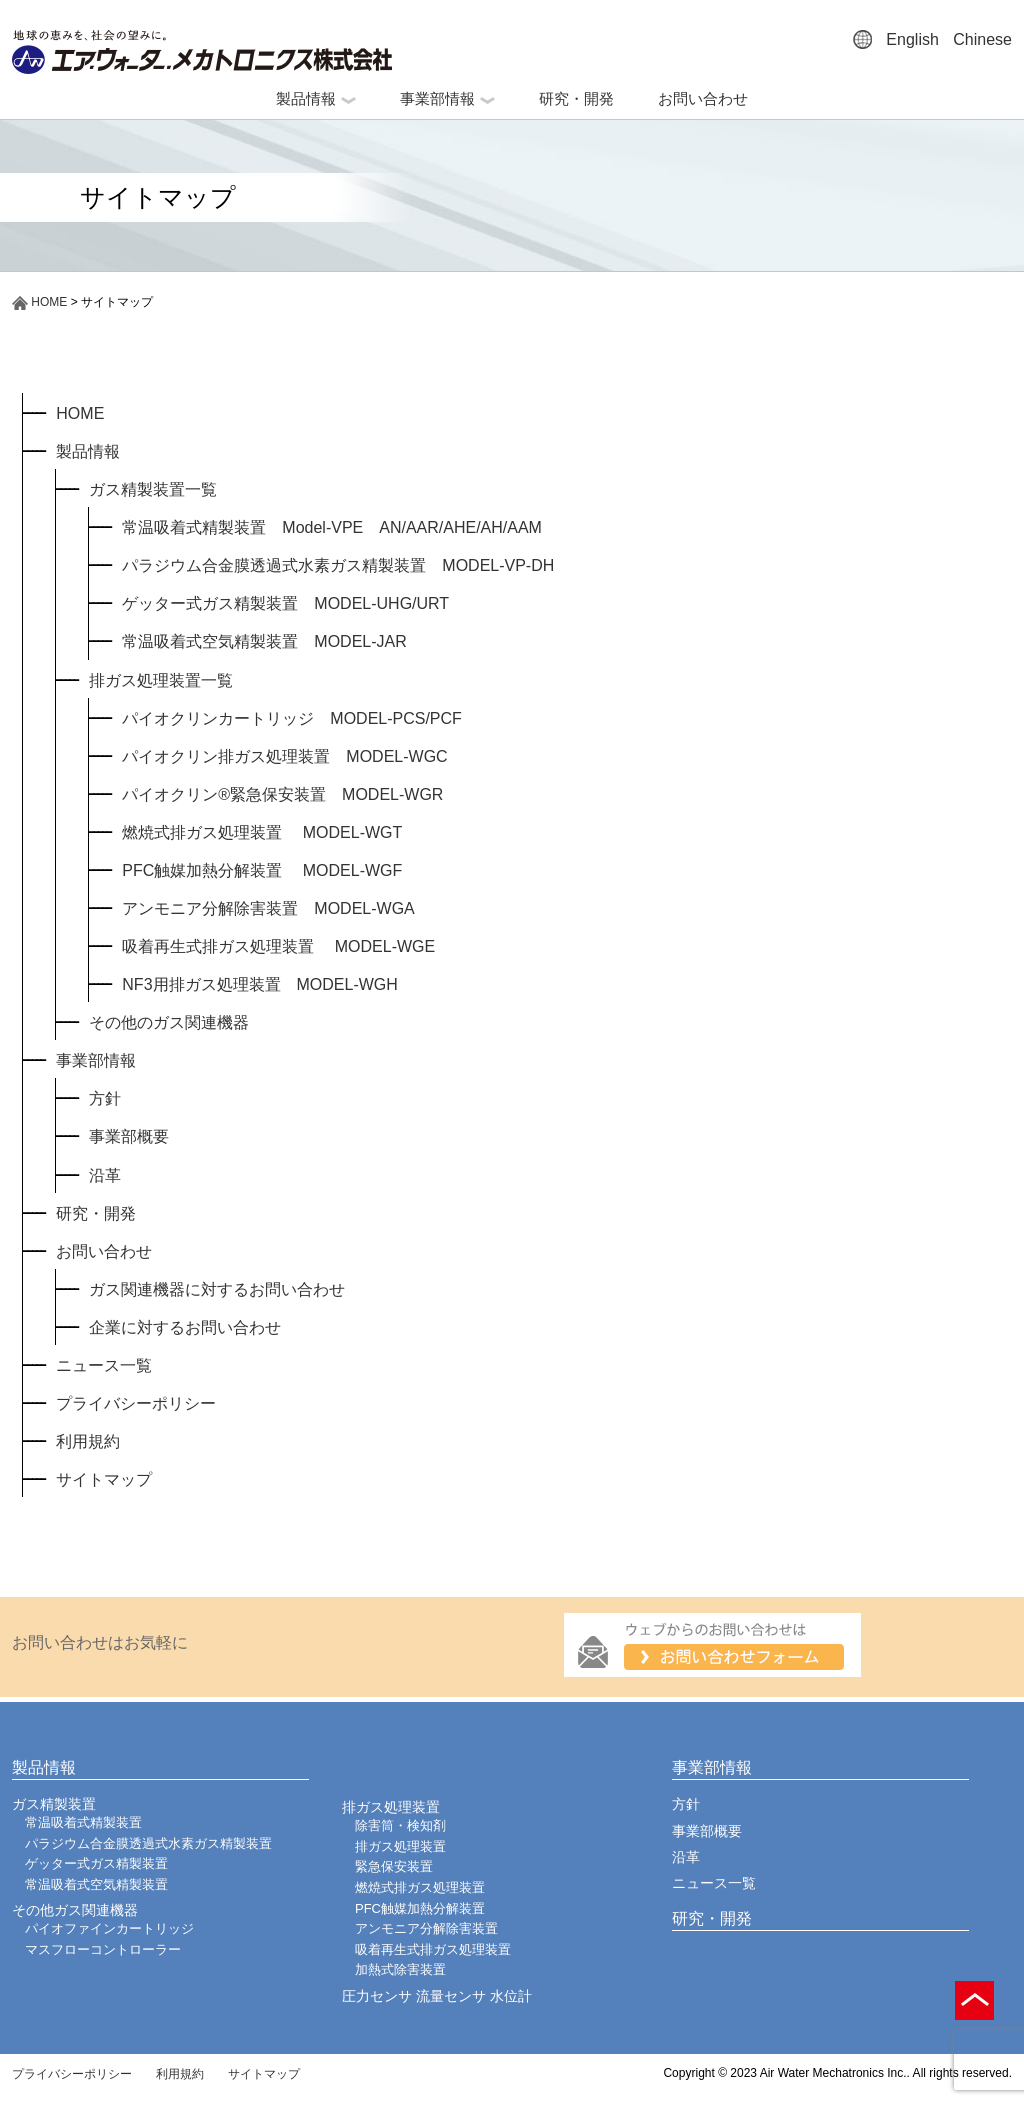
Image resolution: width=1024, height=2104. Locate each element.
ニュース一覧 (104, 1365)
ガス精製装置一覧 (153, 489)
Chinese (982, 39)
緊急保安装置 (394, 1866)
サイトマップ (104, 1479)
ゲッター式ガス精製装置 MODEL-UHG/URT (285, 603)
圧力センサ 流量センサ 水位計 (437, 1996)
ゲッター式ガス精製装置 (96, 1863)
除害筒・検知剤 (400, 1825)
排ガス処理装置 (391, 1807)
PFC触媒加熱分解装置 (420, 1908)
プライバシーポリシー (136, 1403)
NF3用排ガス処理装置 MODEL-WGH (260, 984)
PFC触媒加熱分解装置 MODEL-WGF (262, 870)
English (912, 39)
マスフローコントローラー (103, 1949)
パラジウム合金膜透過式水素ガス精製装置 (148, 1843)
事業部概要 (129, 1136)
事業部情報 (447, 98)
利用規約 (88, 1441)
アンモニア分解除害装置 (426, 1928)
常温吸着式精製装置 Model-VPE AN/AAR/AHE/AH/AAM (332, 527)
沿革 (105, 1175)
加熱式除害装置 (400, 1969)
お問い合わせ (703, 98)
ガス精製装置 (54, 1804)
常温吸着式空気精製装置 (96, 1884)
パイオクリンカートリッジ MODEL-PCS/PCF (292, 718)
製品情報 (316, 98)
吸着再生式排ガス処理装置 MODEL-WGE (278, 946)
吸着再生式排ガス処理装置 (433, 1949)
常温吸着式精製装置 (83, 1822)
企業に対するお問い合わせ (185, 1327)
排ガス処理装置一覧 (161, 680)
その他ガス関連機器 (75, 1910)
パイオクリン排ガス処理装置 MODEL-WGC (284, 756)
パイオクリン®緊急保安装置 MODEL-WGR (282, 794)
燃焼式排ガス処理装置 (420, 1887)
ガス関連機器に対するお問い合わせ (217, 1289)
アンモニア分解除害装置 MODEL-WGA (268, 908)
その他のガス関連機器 (169, 1022)
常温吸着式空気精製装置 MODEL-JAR (264, 641)
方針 (105, 1098)
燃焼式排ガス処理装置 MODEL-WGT (262, 832)
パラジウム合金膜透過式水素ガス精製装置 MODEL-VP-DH (338, 565)
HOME (39, 302)
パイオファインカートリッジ (109, 1928)
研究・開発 (576, 98)
